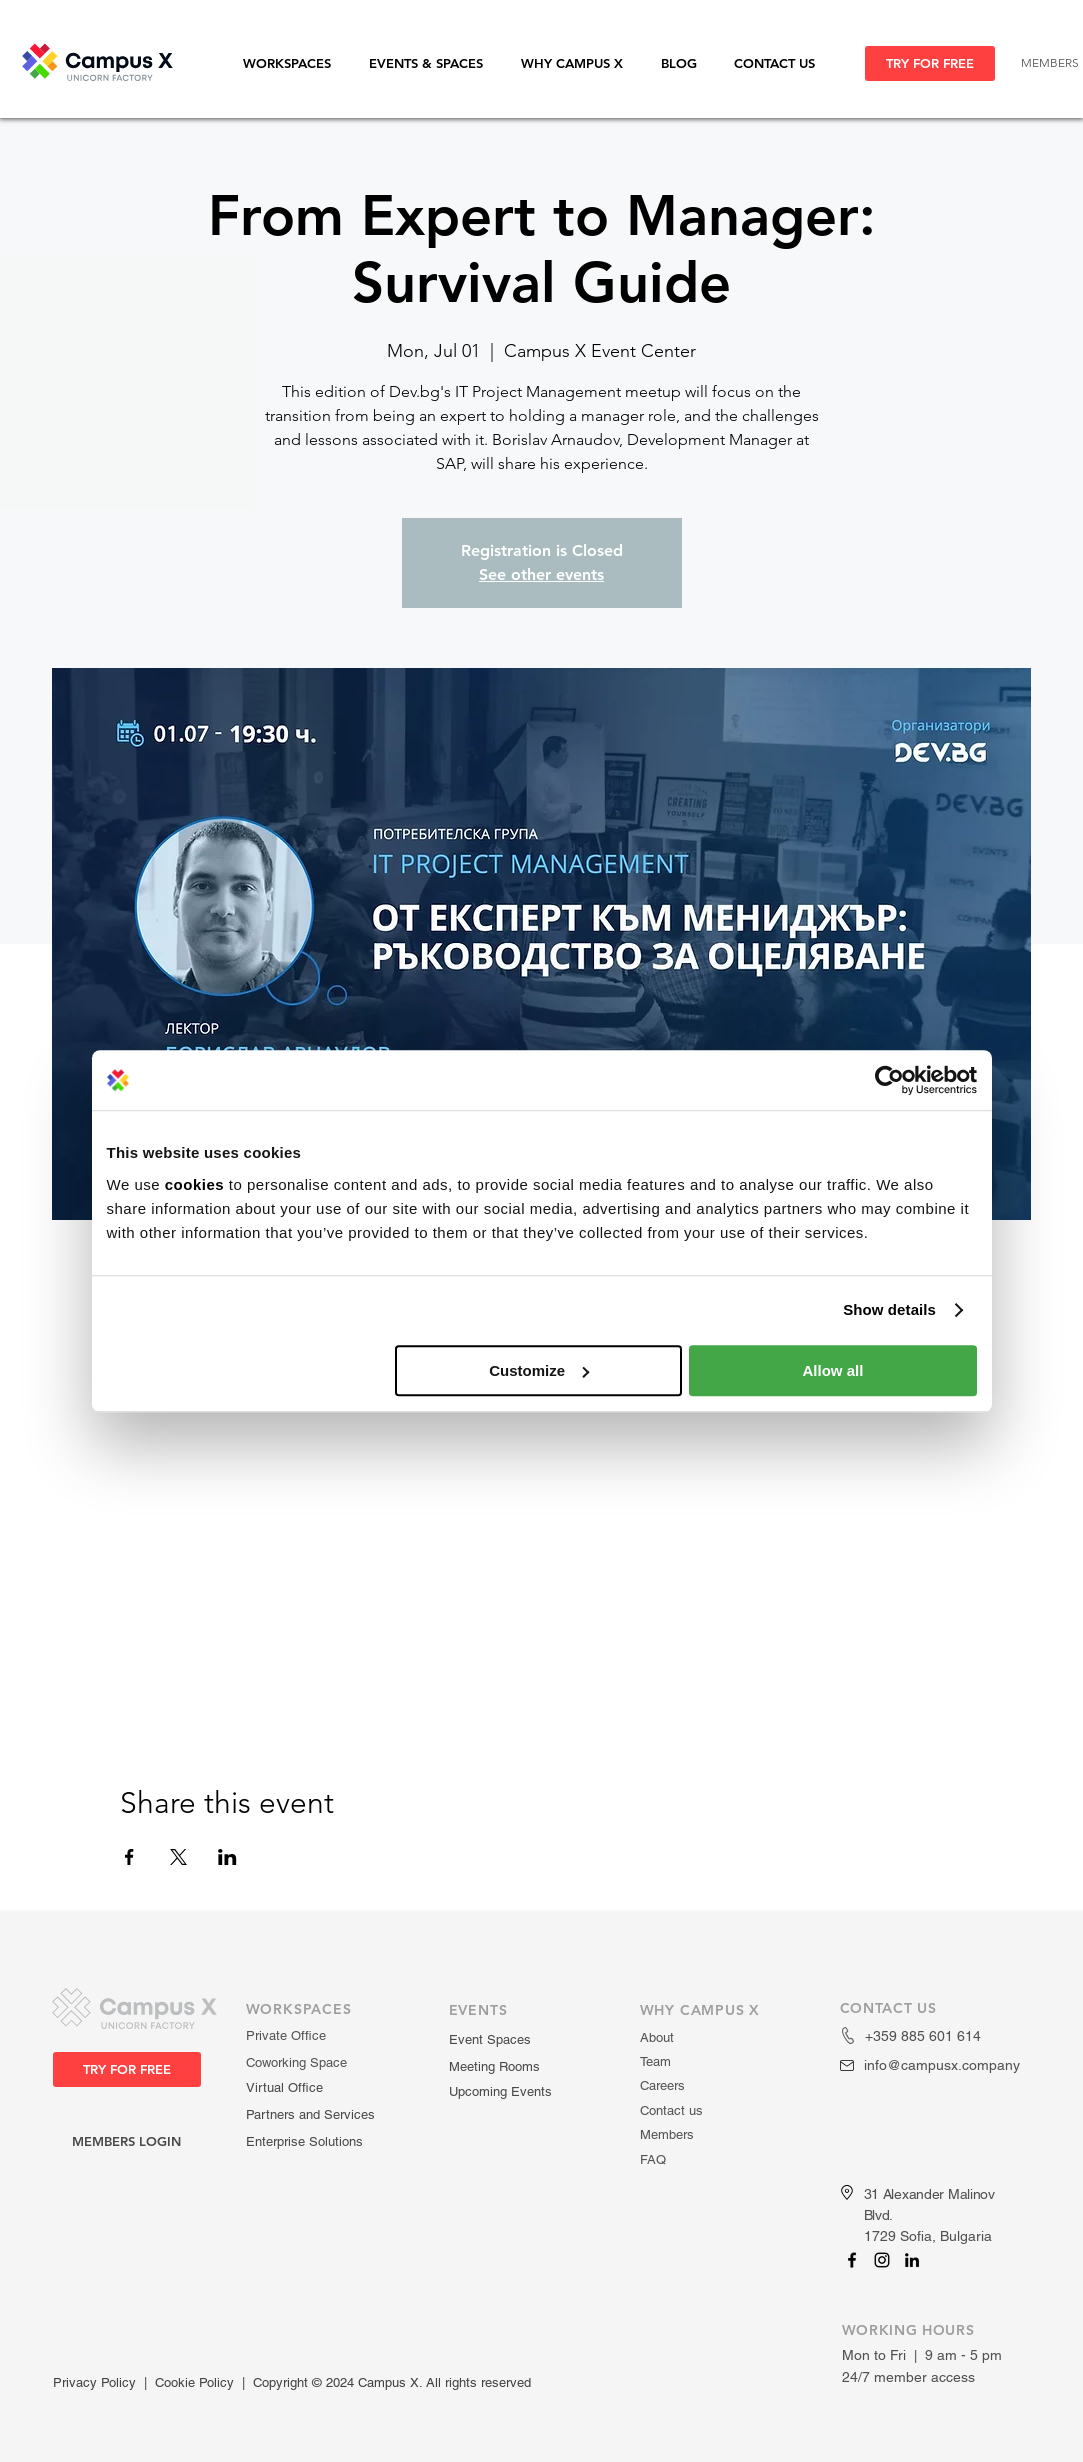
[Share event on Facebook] (129, 1857)
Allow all (833, 1370)
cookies (194, 1184)
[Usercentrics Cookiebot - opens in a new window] (889, 1080)
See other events (541, 574)
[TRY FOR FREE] (930, 63)
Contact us (671, 2110)
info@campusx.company (942, 2065)
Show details (889, 1309)
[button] (296, 63)
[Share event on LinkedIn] (227, 1857)
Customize (539, 1370)
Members (667, 2134)
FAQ (653, 2159)
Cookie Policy (194, 2382)
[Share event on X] (178, 1857)
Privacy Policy (94, 2382)
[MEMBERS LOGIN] (127, 2141)
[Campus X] (852, 2260)
